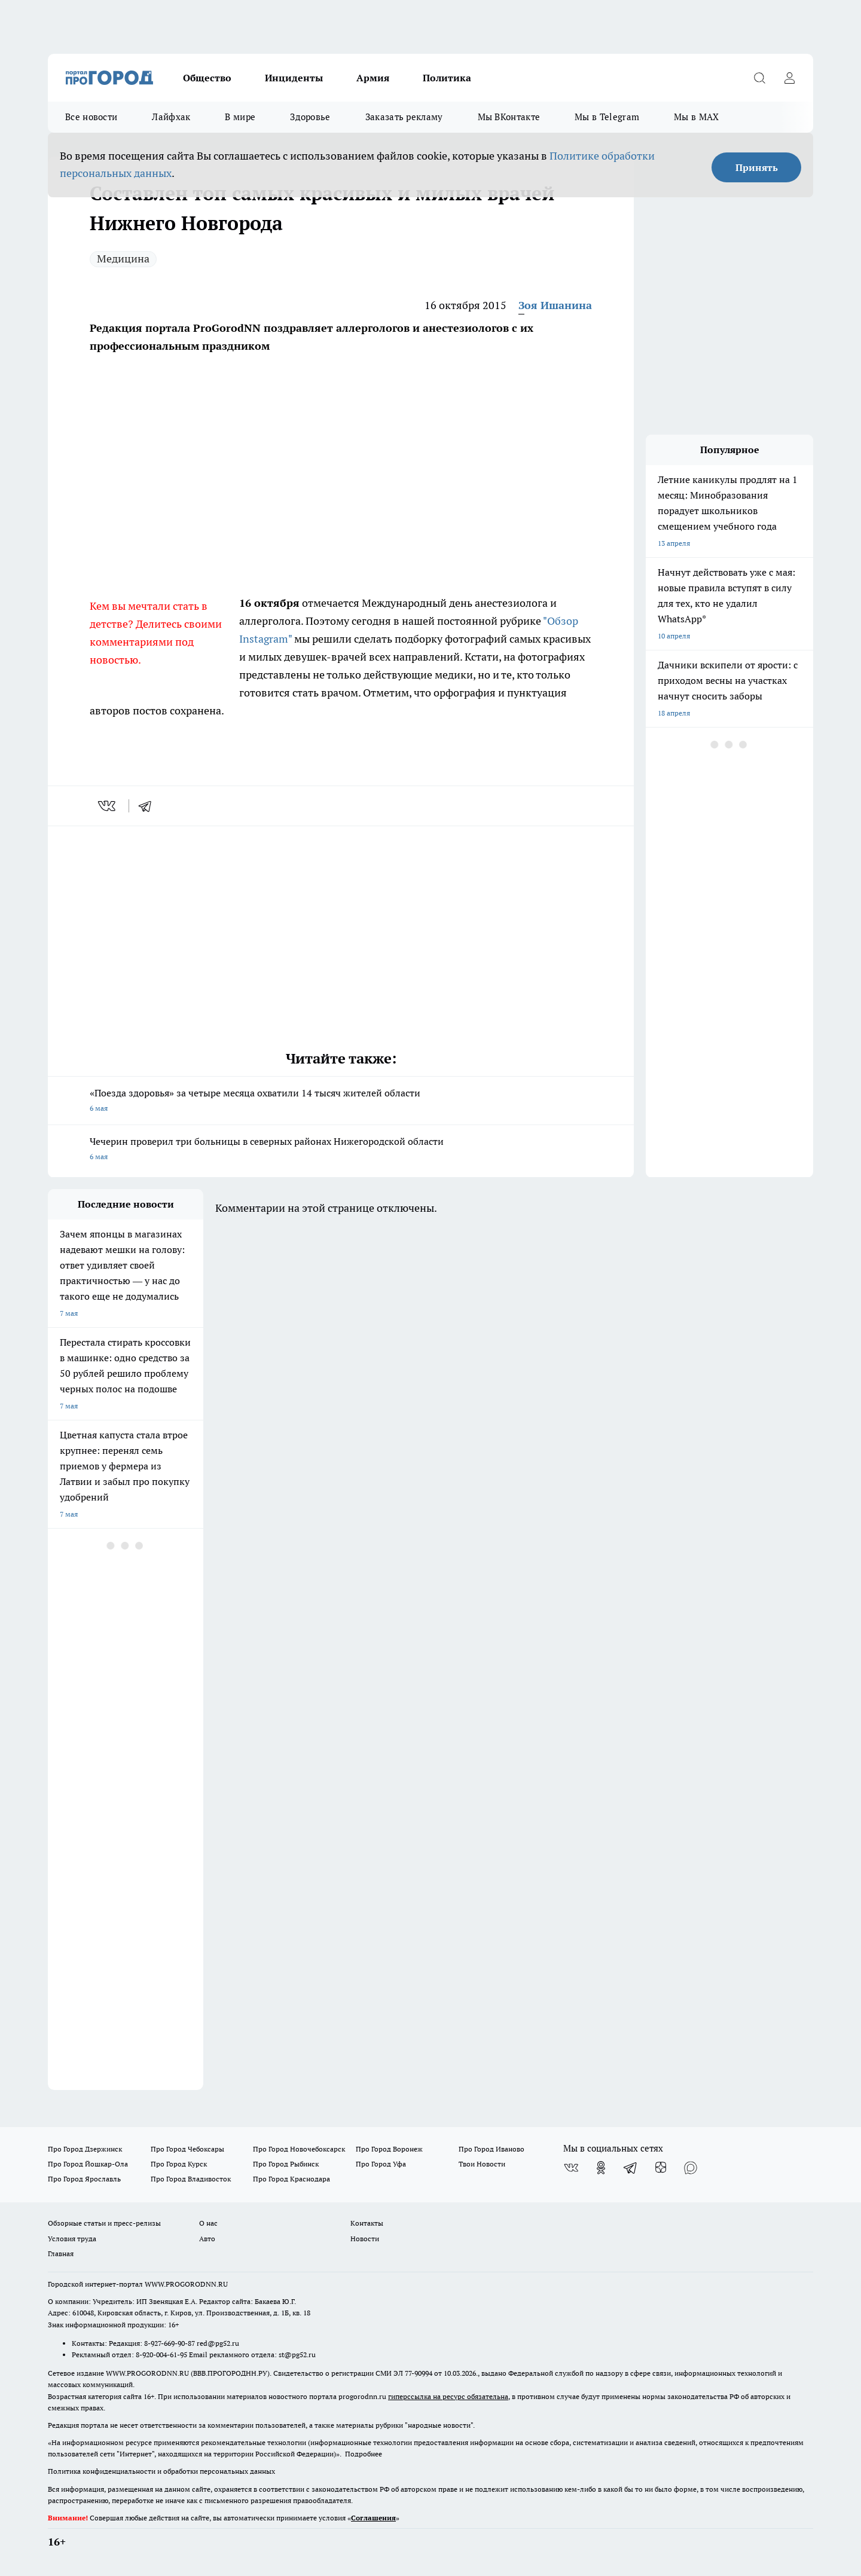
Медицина (123, 258)
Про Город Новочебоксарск (299, 2148)
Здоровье (310, 117)
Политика (447, 78)
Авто (207, 2238)
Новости (364, 2238)
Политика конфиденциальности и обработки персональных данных (161, 2471)
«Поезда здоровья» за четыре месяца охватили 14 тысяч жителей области (341, 1101)
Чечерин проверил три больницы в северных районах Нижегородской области (341, 1150)
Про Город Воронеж (389, 2148)
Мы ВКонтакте (509, 117)
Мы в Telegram (607, 117)
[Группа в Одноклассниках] (601, 2168)
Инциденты (294, 78)
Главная (61, 2253)
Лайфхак (171, 117)
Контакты (366, 2223)
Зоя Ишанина (555, 305)
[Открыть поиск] (759, 78)
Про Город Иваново (491, 2148)
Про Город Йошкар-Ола (88, 2163)
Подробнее (363, 2453)
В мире (240, 117)
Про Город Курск (179, 2163)
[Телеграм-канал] (631, 2168)
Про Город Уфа (381, 2163)
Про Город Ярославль (84, 2178)
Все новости (91, 117)
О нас (208, 2223)
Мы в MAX (696, 117)
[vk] (107, 805)
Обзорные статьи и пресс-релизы (104, 2223)
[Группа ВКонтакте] (571, 2168)
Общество (207, 78)
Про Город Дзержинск (85, 2148)
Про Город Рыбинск (286, 2163)
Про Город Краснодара (291, 2178)
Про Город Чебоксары (187, 2148)
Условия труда (72, 2238)
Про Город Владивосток (191, 2178)
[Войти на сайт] (789, 78)
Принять (756, 167)
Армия (372, 78)
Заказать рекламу (404, 117)
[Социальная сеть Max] (691, 2168)
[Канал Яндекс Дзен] (661, 2168)
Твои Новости (482, 2163)
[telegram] (149, 805)
